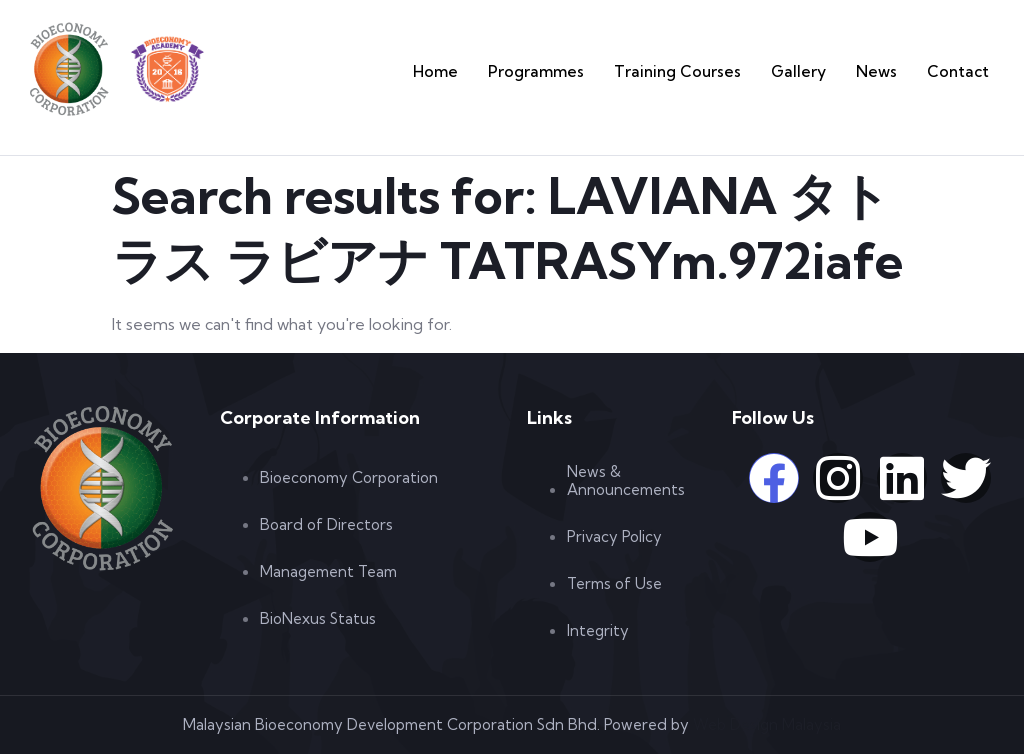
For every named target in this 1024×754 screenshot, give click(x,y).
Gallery (824, 71)
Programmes (602, 71)
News (892, 71)
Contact (964, 71)
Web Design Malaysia (767, 724)
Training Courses (721, 71)
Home (516, 71)
